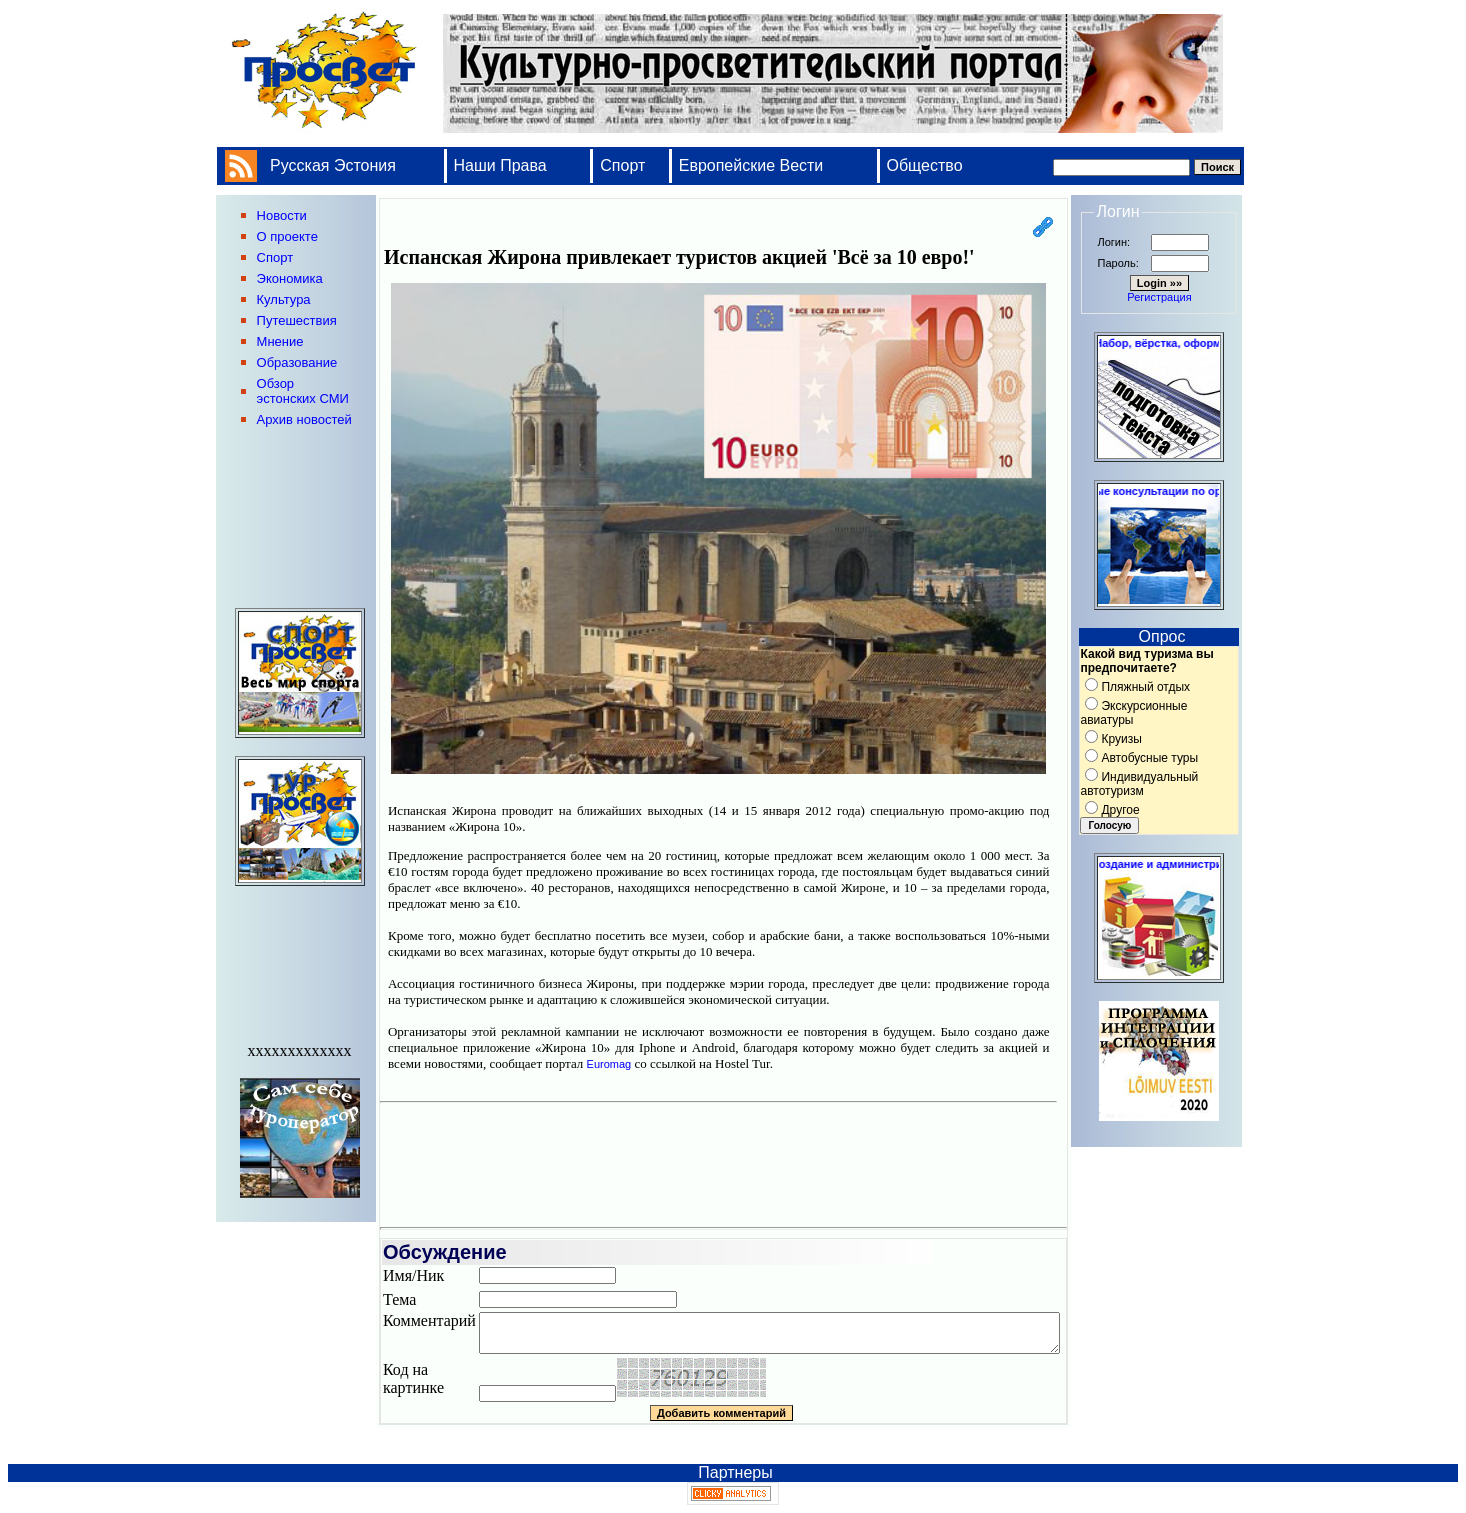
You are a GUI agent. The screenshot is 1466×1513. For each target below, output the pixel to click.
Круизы (1121, 739)
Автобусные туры (1149, 758)
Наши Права (503, 165)
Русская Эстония (333, 165)
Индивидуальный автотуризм (1139, 784)
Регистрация (1159, 297)
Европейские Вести (751, 165)
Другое (1120, 810)
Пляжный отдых (1145, 687)
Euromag (609, 1064)
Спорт (622, 165)
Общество (925, 165)
